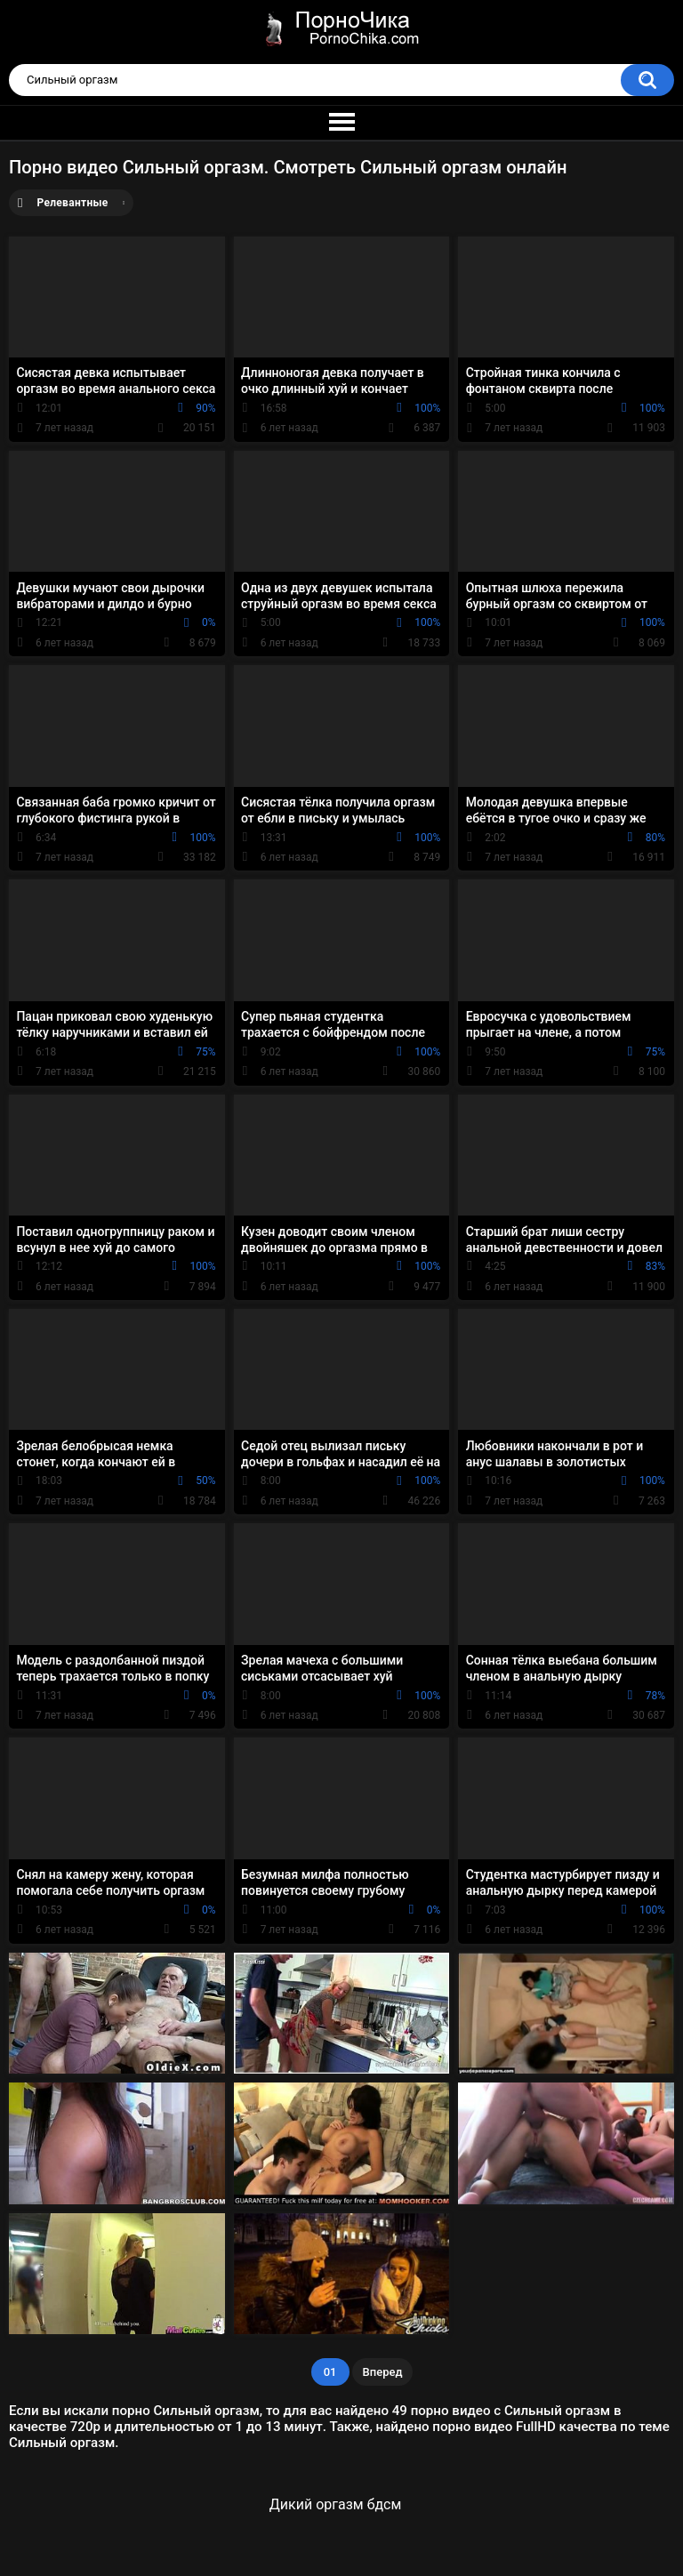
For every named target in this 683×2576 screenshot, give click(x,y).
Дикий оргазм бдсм (335, 2504)
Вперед (383, 2372)
